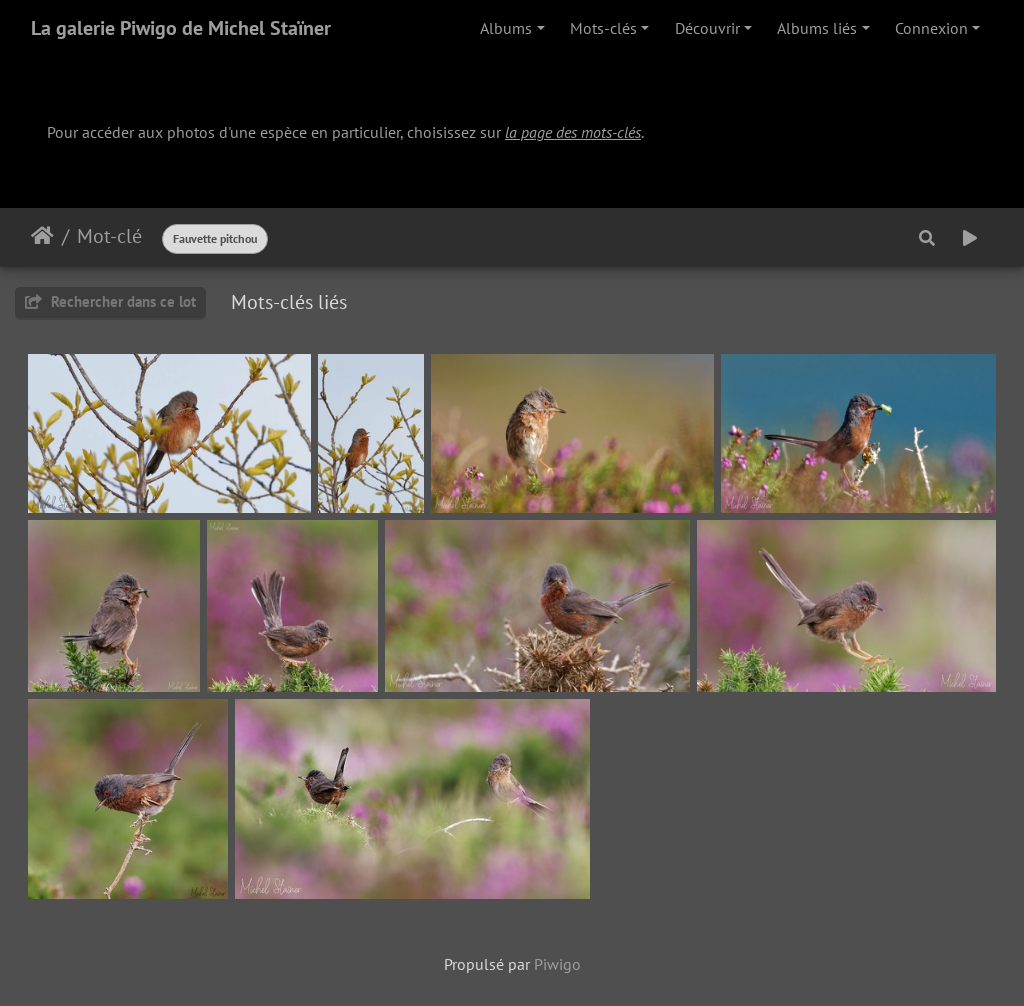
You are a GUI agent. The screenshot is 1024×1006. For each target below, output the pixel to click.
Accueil (42, 236)
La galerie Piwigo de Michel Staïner (181, 28)
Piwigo (557, 964)
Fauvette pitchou (215, 238)
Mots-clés (603, 28)
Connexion (931, 28)
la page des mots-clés (573, 132)
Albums (506, 28)
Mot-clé (109, 236)
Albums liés (817, 28)
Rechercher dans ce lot (110, 301)
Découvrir (707, 28)
